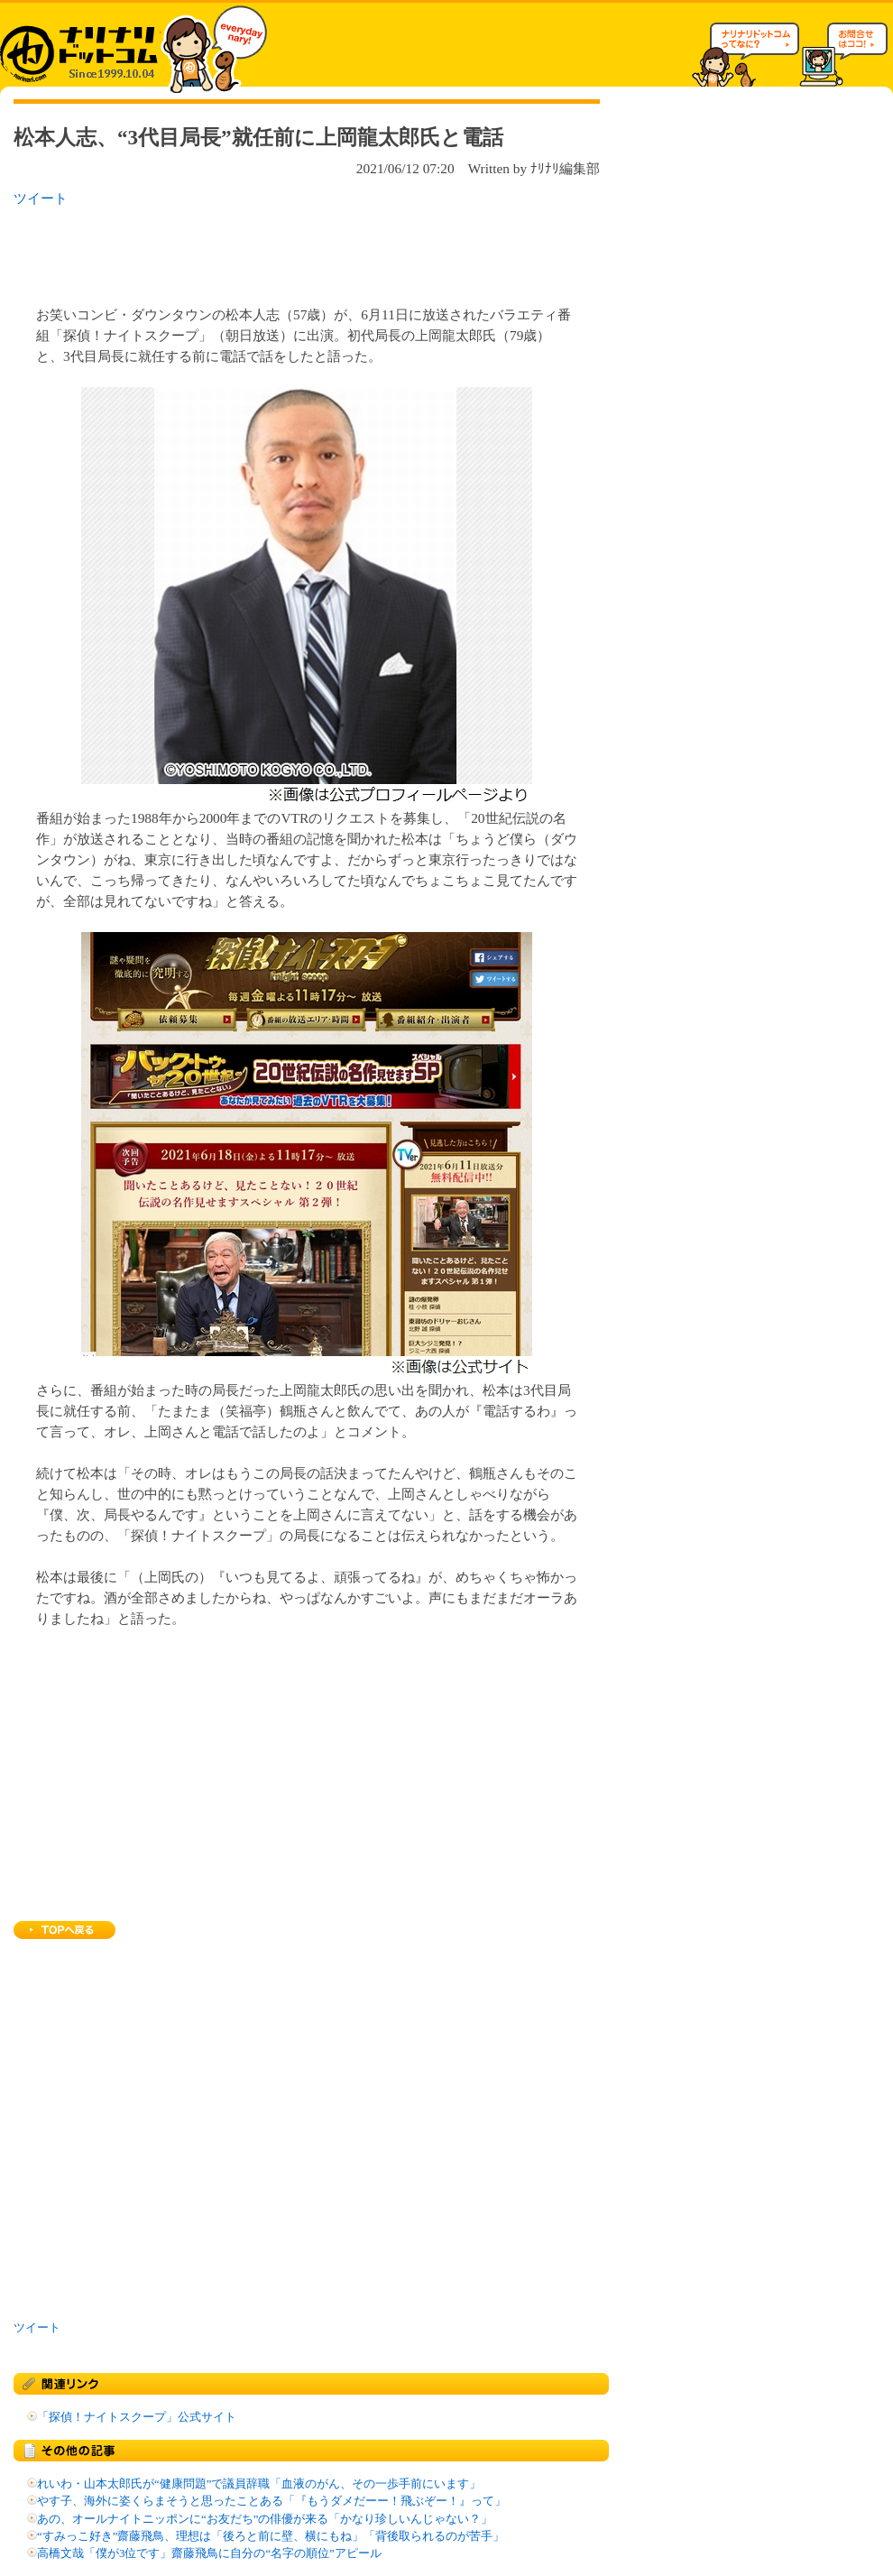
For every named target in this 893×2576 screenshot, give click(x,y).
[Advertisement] (247, 251)
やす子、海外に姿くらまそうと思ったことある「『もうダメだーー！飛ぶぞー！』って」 (271, 2501)
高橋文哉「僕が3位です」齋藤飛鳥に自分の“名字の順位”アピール (209, 2553)
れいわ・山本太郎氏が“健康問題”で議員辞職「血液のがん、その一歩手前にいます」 (259, 2484)
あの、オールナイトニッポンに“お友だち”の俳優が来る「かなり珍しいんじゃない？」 (265, 2519)
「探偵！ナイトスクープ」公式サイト (136, 2417)
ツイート (41, 198)
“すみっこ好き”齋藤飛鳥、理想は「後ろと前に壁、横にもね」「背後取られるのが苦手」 (270, 2536)
